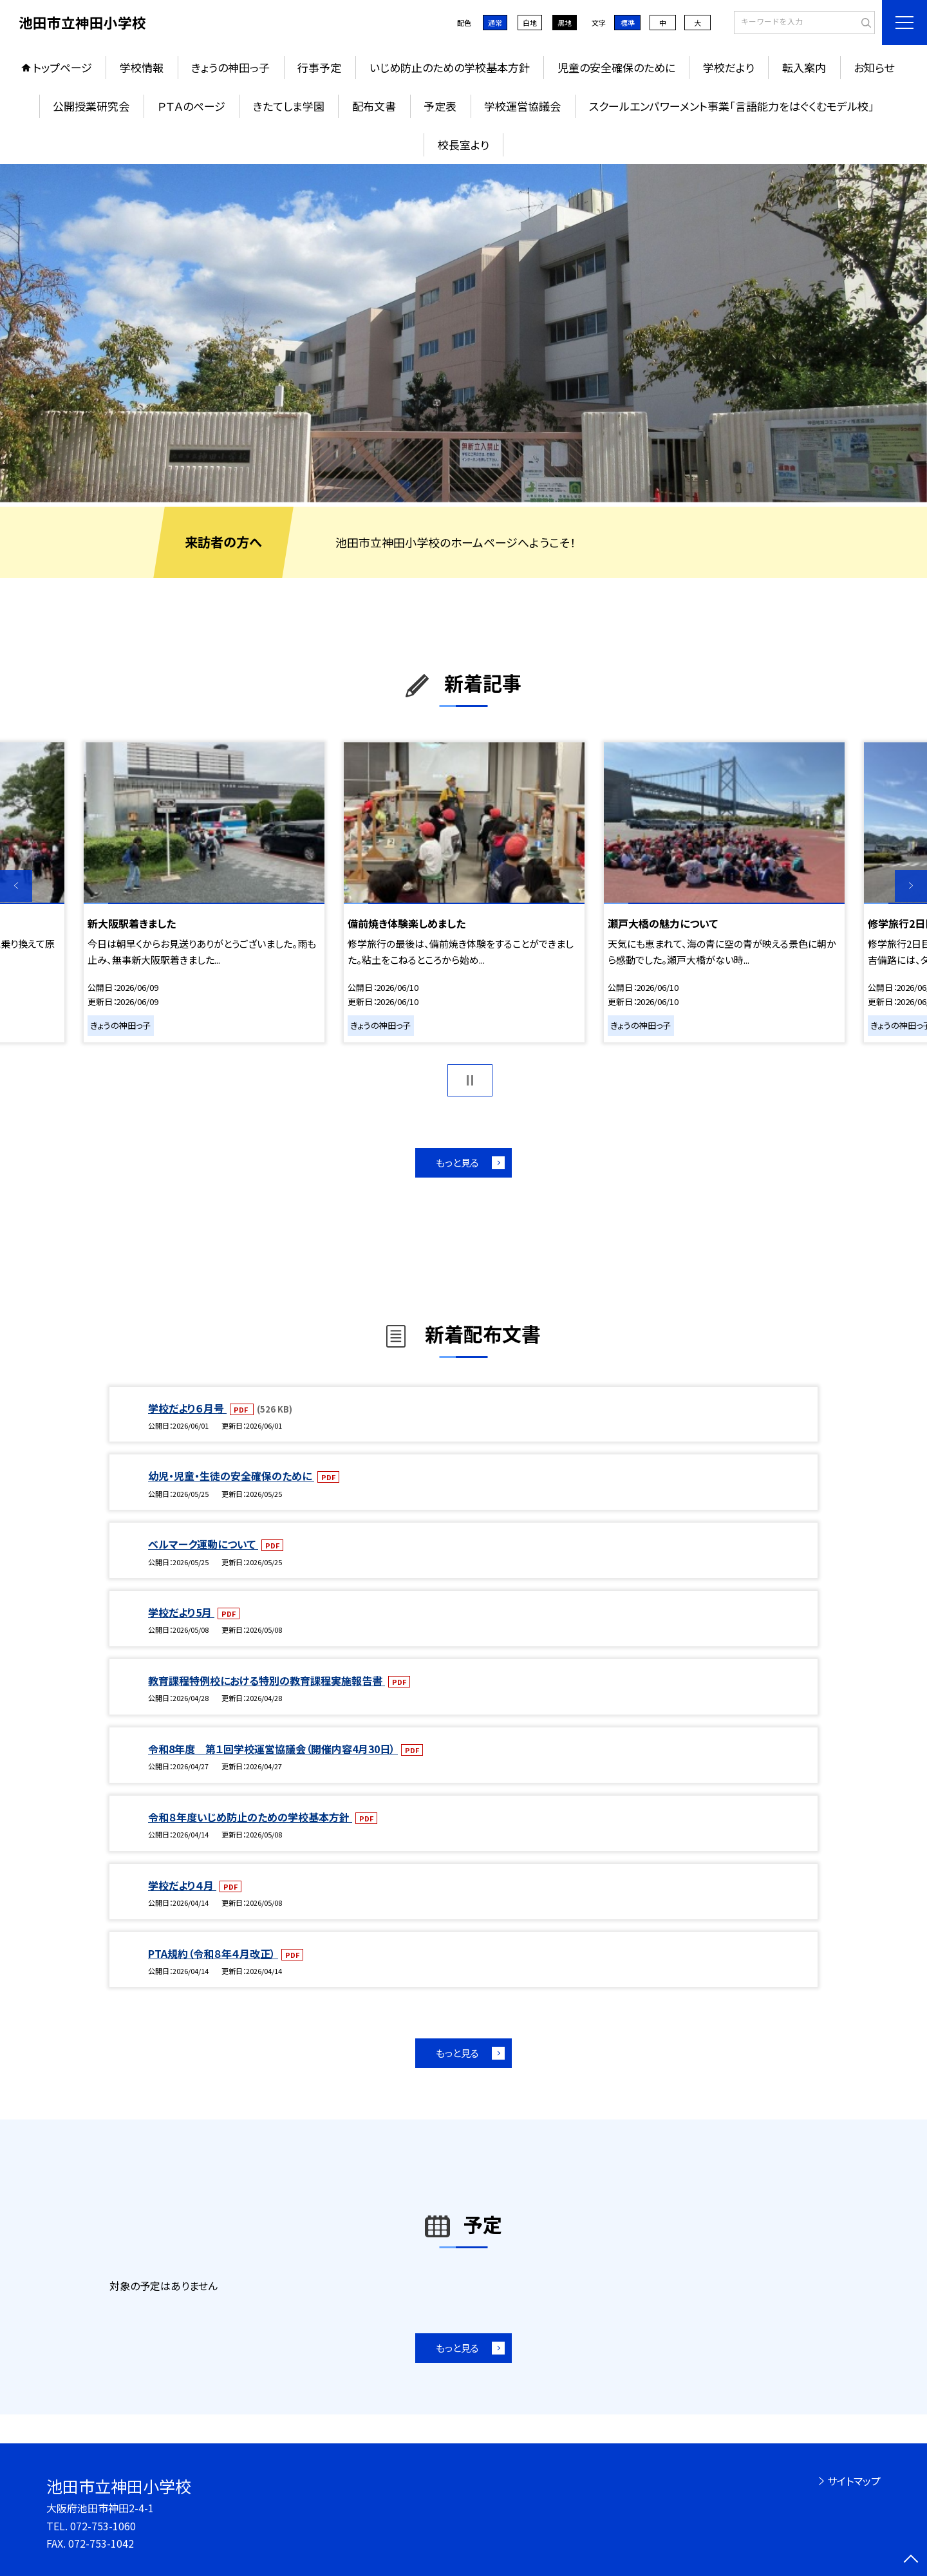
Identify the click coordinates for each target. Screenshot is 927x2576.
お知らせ (874, 67)
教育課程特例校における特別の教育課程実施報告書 (266, 1680)
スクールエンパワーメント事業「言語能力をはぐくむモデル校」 (731, 106)
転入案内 (804, 67)
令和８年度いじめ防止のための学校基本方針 (250, 1817)
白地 (530, 22)
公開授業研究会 (91, 106)
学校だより (728, 67)
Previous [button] (16, 886)
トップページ (62, 67)
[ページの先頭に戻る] (911, 2560)
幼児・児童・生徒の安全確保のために (231, 1475)
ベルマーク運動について (203, 1544)
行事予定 (319, 67)
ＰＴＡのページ (191, 106)
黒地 (564, 22)
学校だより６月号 (187, 1408)
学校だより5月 (181, 1612)
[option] (463, 333)
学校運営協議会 (522, 106)
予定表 (440, 106)
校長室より (463, 144)
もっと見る (457, 1162)
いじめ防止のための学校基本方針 (450, 67)
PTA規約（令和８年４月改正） (213, 1953)
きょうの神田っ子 (230, 67)
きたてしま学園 (288, 106)
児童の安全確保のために (616, 67)
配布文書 (374, 106)
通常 (495, 22)
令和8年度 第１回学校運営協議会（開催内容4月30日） (273, 1748)
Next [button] (911, 886)
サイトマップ (854, 2480)
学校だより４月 (182, 1885)
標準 (628, 22)
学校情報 (142, 67)
